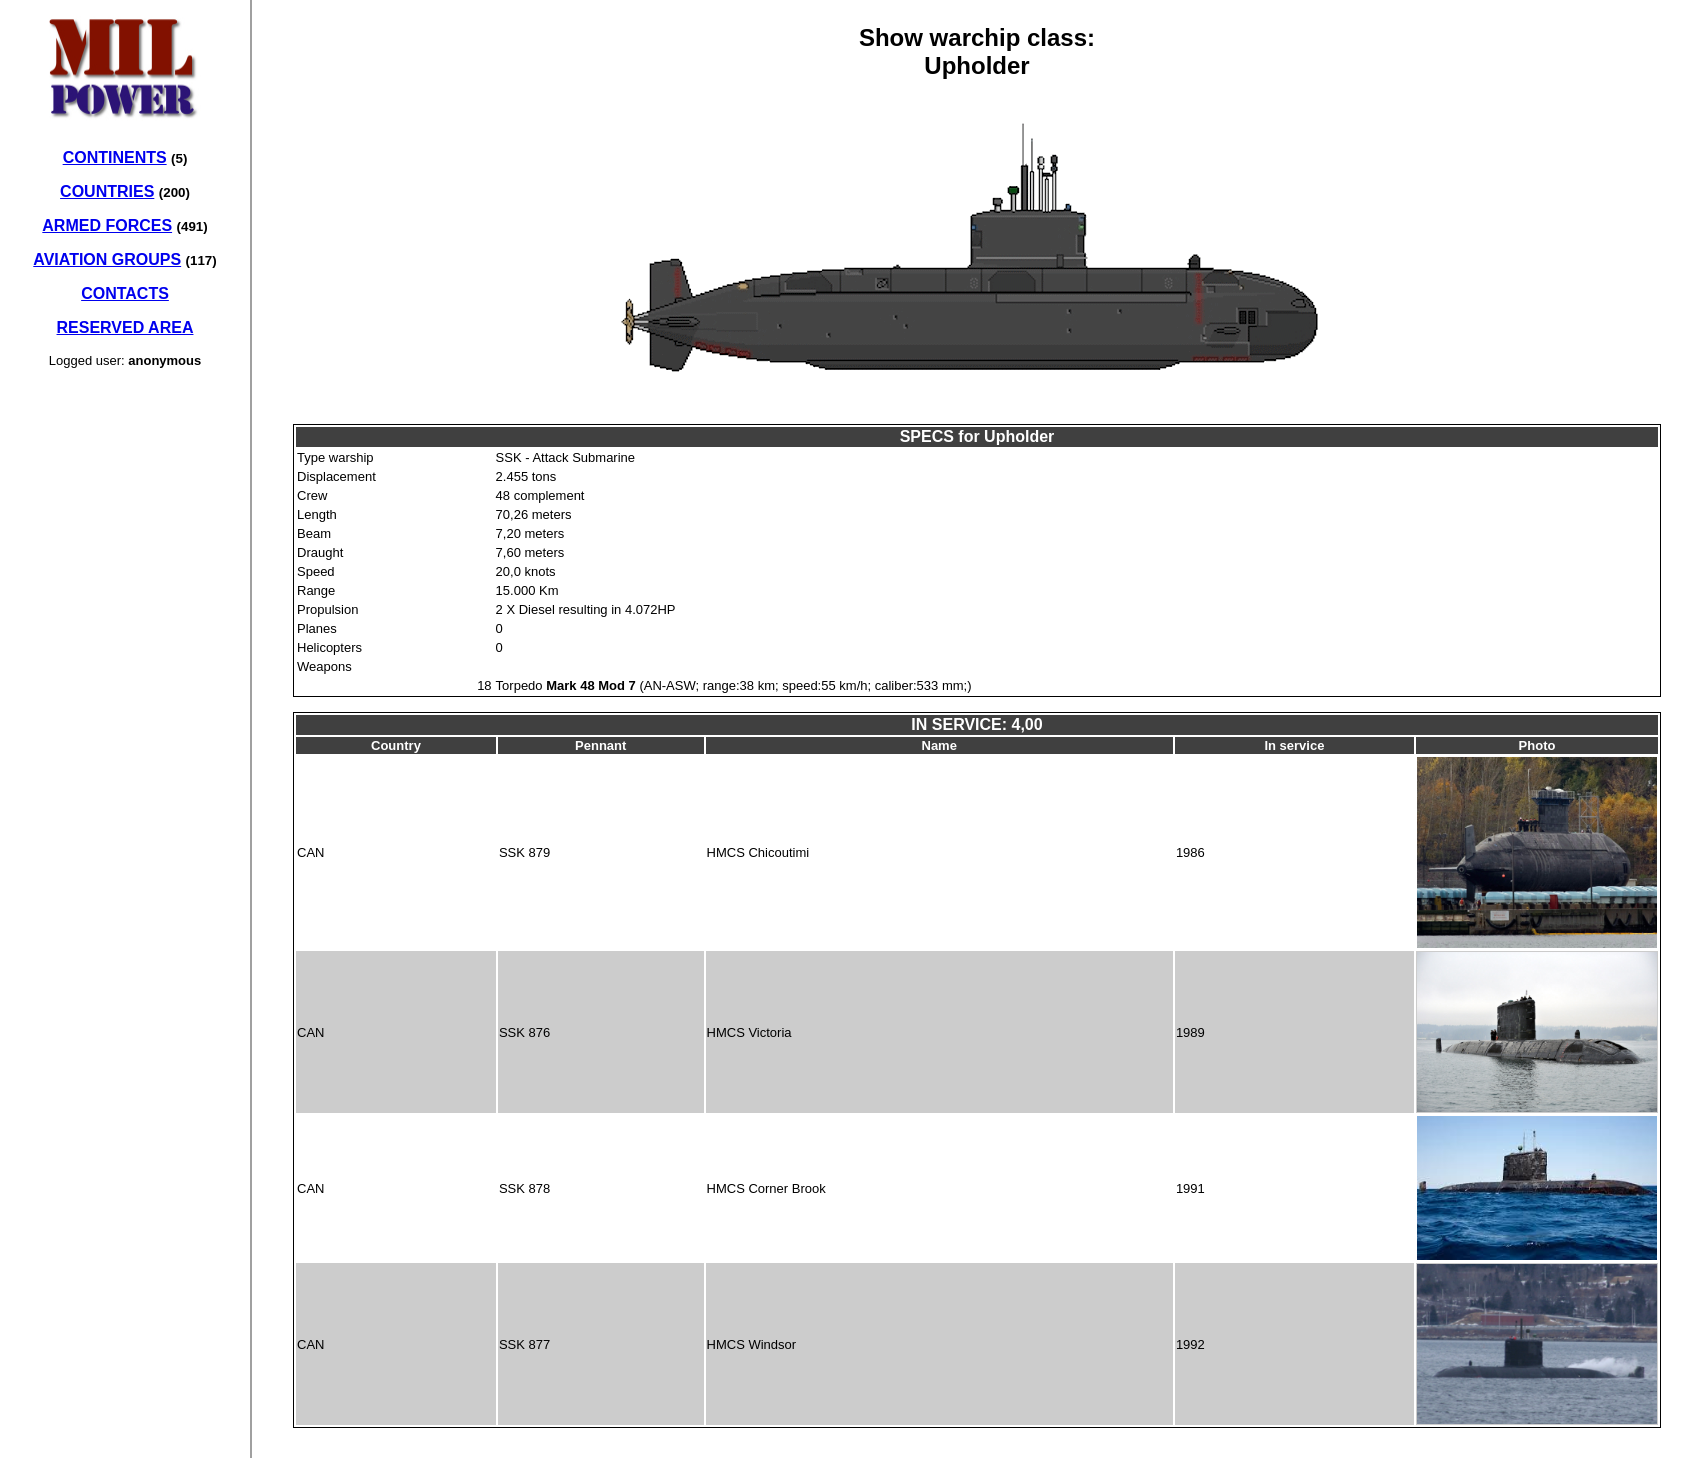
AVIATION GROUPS (107, 259)
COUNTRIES (107, 191)
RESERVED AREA (125, 327)
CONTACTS (125, 293)
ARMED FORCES (107, 225)
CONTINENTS (115, 157)
